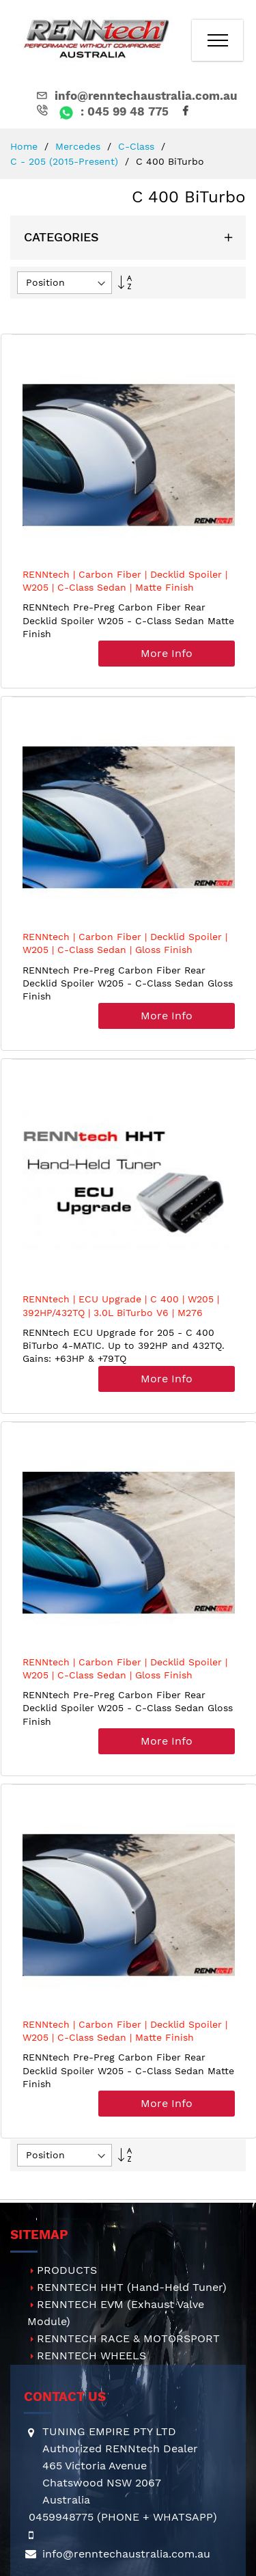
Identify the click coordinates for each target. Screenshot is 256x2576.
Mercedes (79, 146)
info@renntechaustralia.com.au (136, 96)
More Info (167, 653)
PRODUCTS (67, 2270)
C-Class (138, 146)
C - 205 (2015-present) (66, 161)
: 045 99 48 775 (101, 111)
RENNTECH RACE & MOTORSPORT (128, 2338)
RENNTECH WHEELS (91, 2355)
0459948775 (61, 2516)
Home (25, 146)
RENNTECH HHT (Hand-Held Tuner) (132, 2287)
